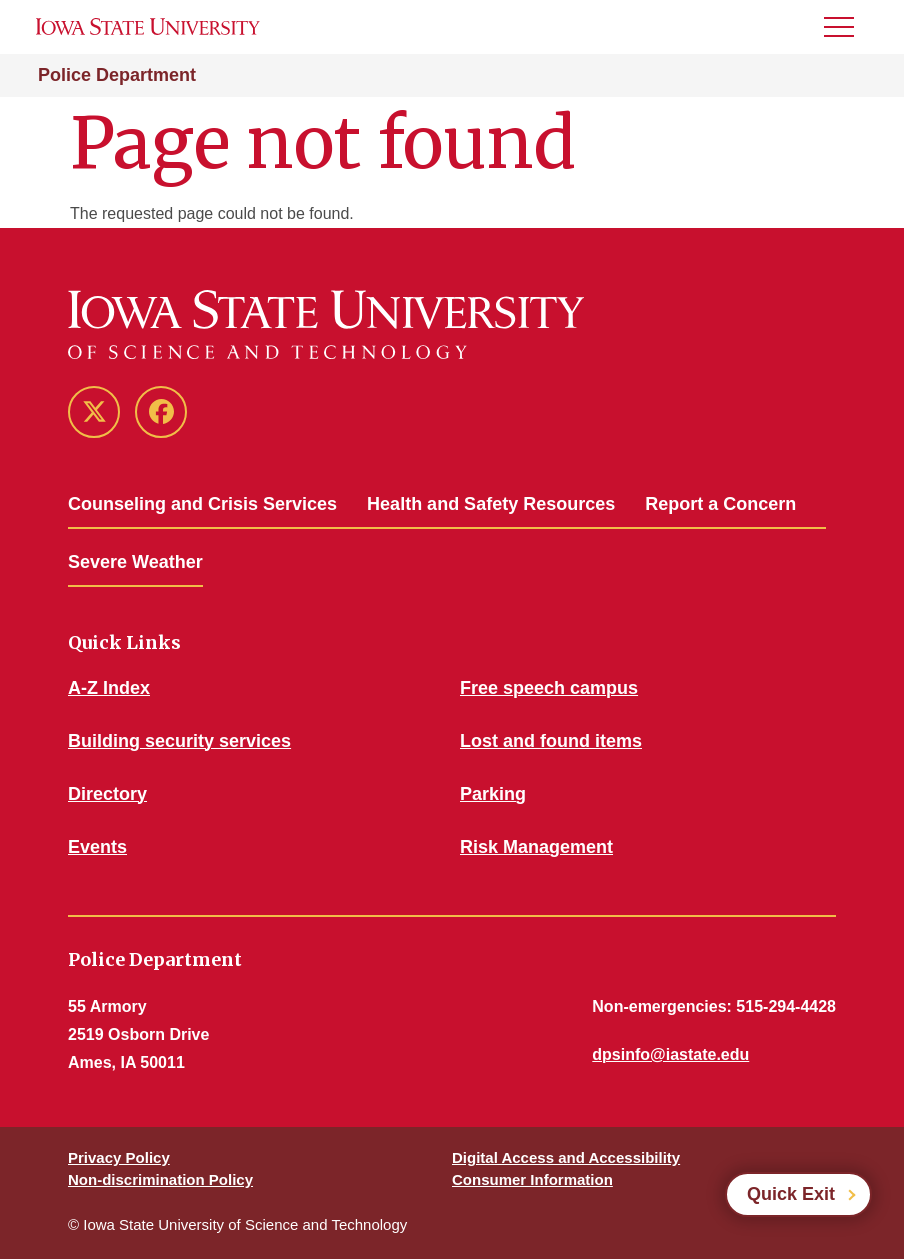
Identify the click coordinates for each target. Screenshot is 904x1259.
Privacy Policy (119, 1157)
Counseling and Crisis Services (202, 504)
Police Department (117, 75)
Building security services (179, 741)
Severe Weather (135, 562)
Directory (107, 794)
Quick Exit (791, 1194)
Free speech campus (549, 688)
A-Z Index (109, 688)
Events (97, 847)
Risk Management (536, 847)
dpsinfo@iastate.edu (670, 1054)
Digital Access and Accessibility (566, 1157)
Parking (493, 794)
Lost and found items (551, 741)
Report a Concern (720, 504)
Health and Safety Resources (491, 504)
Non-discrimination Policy (160, 1179)
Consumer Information (532, 1179)
